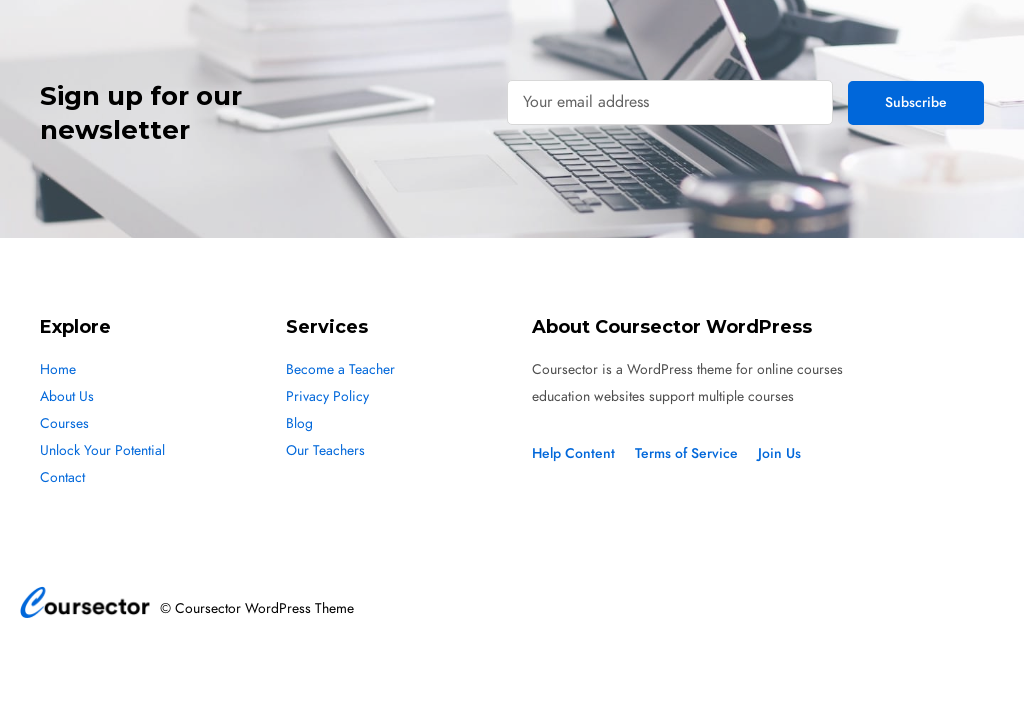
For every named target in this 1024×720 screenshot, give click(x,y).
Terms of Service (686, 453)
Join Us (779, 453)
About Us (67, 396)
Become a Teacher (340, 369)
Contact (62, 477)
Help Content (573, 453)
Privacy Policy (327, 396)
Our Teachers (325, 450)
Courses (64, 423)
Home (58, 369)
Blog (299, 423)
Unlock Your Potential (102, 450)
